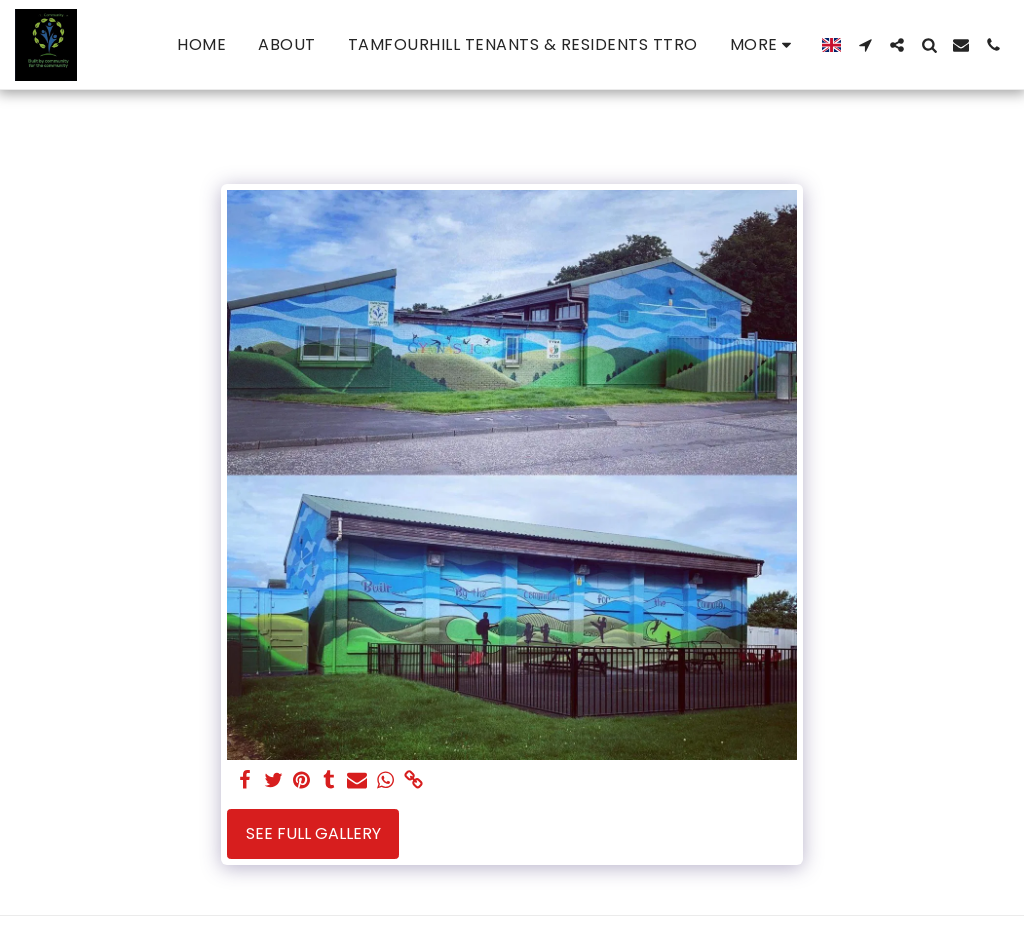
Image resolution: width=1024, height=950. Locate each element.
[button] (865, 45)
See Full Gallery (313, 833)
